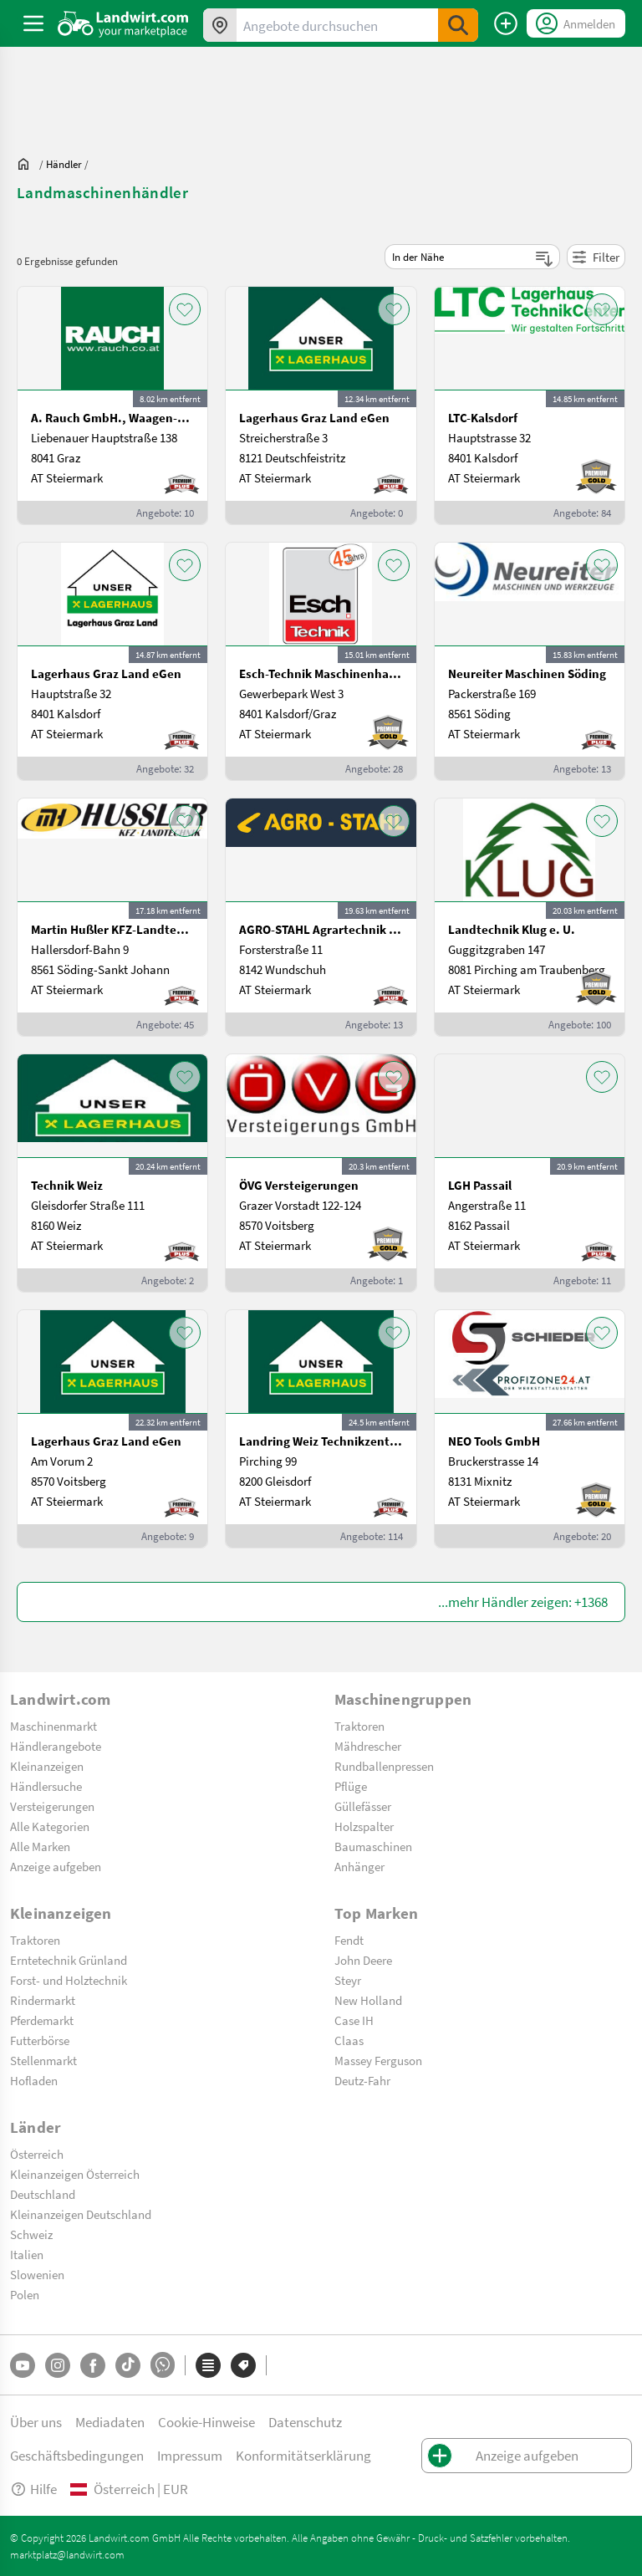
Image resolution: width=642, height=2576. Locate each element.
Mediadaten (110, 2421)
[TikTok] (127, 2365)
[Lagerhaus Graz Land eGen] (320, 405)
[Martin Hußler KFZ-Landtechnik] (112, 917)
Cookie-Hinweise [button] (206, 2421)
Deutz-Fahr (362, 2080)
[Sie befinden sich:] (27, 164)
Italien (26, 2254)
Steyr (347, 1980)
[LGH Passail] (529, 1173)
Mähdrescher (367, 1745)
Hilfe (33, 2488)
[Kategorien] (208, 2365)
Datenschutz (305, 2421)
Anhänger (359, 1866)
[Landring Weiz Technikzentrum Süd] (320, 1429)
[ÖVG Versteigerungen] (320, 1173)
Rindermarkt (42, 2000)
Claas (349, 2040)
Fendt (349, 1939)
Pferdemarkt (42, 2020)
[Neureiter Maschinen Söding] (529, 661)
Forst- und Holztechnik (68, 1980)
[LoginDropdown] (576, 23)
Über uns (36, 2421)
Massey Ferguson (378, 2060)
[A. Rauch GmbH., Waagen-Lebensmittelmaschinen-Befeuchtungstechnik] (112, 405)
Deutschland (42, 2194)
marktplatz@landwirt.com (67, 2554)
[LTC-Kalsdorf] (529, 405)
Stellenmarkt (43, 2060)
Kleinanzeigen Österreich (75, 2173)
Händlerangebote (55, 1745)
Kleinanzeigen (47, 1765)
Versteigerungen (52, 1806)
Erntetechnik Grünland (68, 1959)
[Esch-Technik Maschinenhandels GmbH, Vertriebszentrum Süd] (320, 661)
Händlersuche (46, 1786)
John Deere (363, 1959)
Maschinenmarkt (53, 1725)
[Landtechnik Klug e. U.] (529, 917)
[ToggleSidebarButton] (33, 23)
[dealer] (64, 164)
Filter (596, 256)
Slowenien (37, 2274)
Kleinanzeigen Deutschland (80, 2214)
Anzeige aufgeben (55, 1866)
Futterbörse (39, 2040)
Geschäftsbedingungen (77, 2455)
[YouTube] (22, 2365)
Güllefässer (362, 1806)
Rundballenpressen (384, 1765)
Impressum (189, 2455)
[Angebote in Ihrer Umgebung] (220, 25)
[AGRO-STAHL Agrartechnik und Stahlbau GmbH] (320, 917)
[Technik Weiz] (112, 1173)
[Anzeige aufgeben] (506, 23)
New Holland (368, 2000)
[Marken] (243, 2365)
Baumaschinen (373, 1846)
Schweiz (31, 2234)
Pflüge (350, 1786)
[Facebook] (92, 2365)
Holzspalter (364, 1826)
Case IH (354, 2020)
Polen (24, 2294)
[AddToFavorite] (185, 309)
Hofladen (34, 2080)
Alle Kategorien (49, 1826)
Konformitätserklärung (303, 2455)
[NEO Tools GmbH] (529, 1429)
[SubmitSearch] (458, 25)
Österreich (37, 2153)
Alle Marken (40, 1846)
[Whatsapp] (162, 2365)
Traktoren (359, 1725)
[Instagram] (57, 2365)
